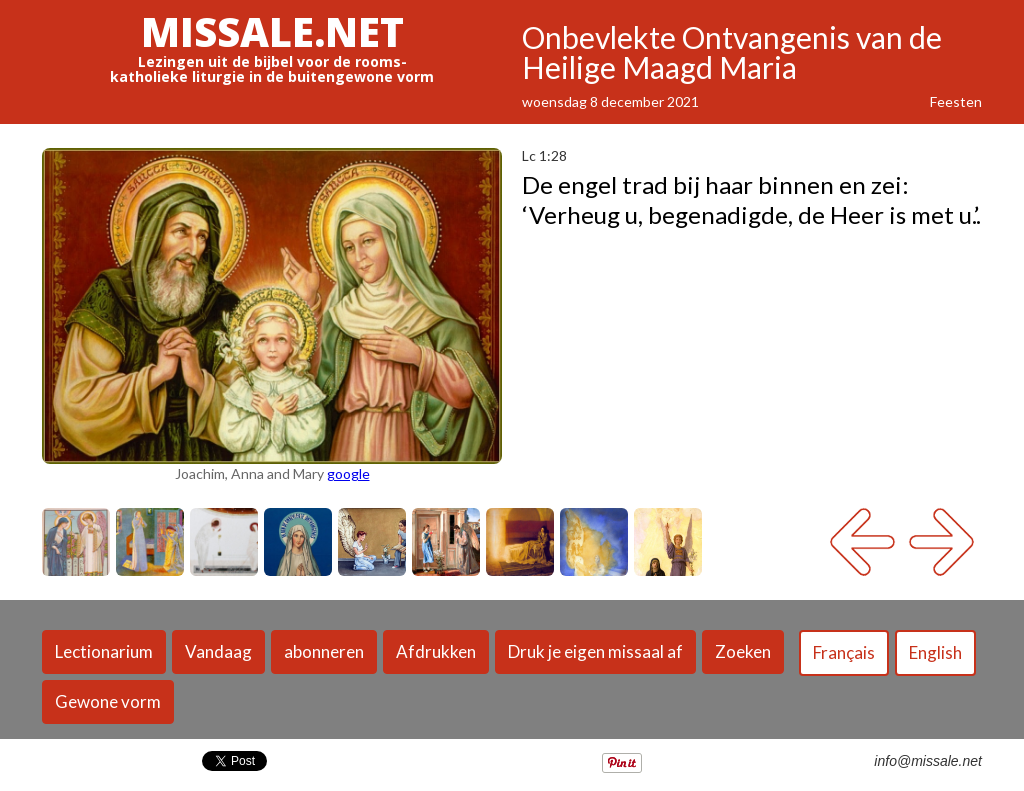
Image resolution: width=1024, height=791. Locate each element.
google (348, 473)
